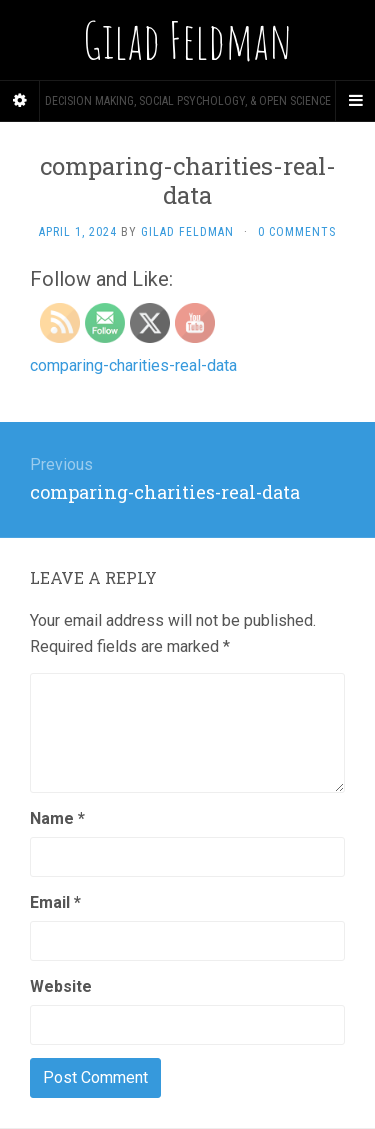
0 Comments (297, 232)
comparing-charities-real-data (133, 365)
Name (57, 818)
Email (55, 902)
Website (61, 986)
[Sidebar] (20, 101)
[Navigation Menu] (355, 101)
